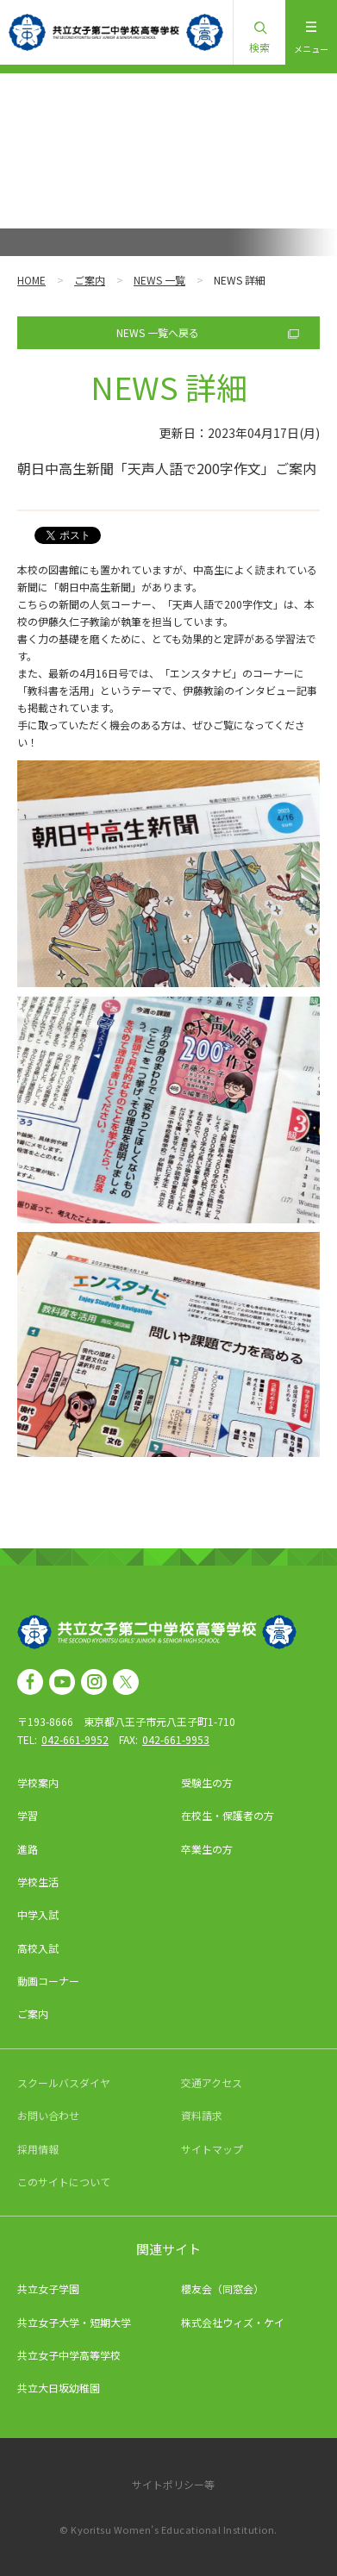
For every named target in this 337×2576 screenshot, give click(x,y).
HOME (31, 279)
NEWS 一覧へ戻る (157, 332)
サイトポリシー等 (173, 2484)
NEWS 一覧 (159, 279)
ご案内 (89, 279)
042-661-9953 (175, 1739)
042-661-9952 (75, 1739)
